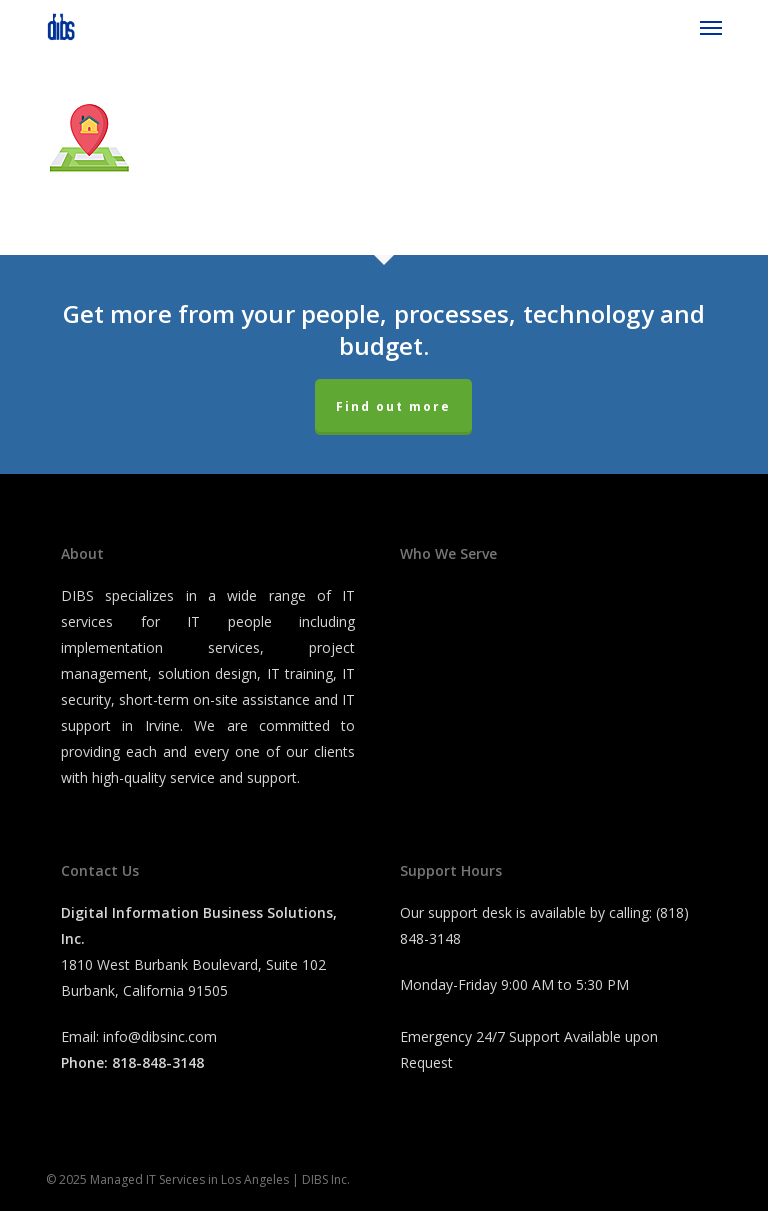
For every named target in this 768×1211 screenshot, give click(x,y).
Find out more (393, 406)
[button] (711, 27)
